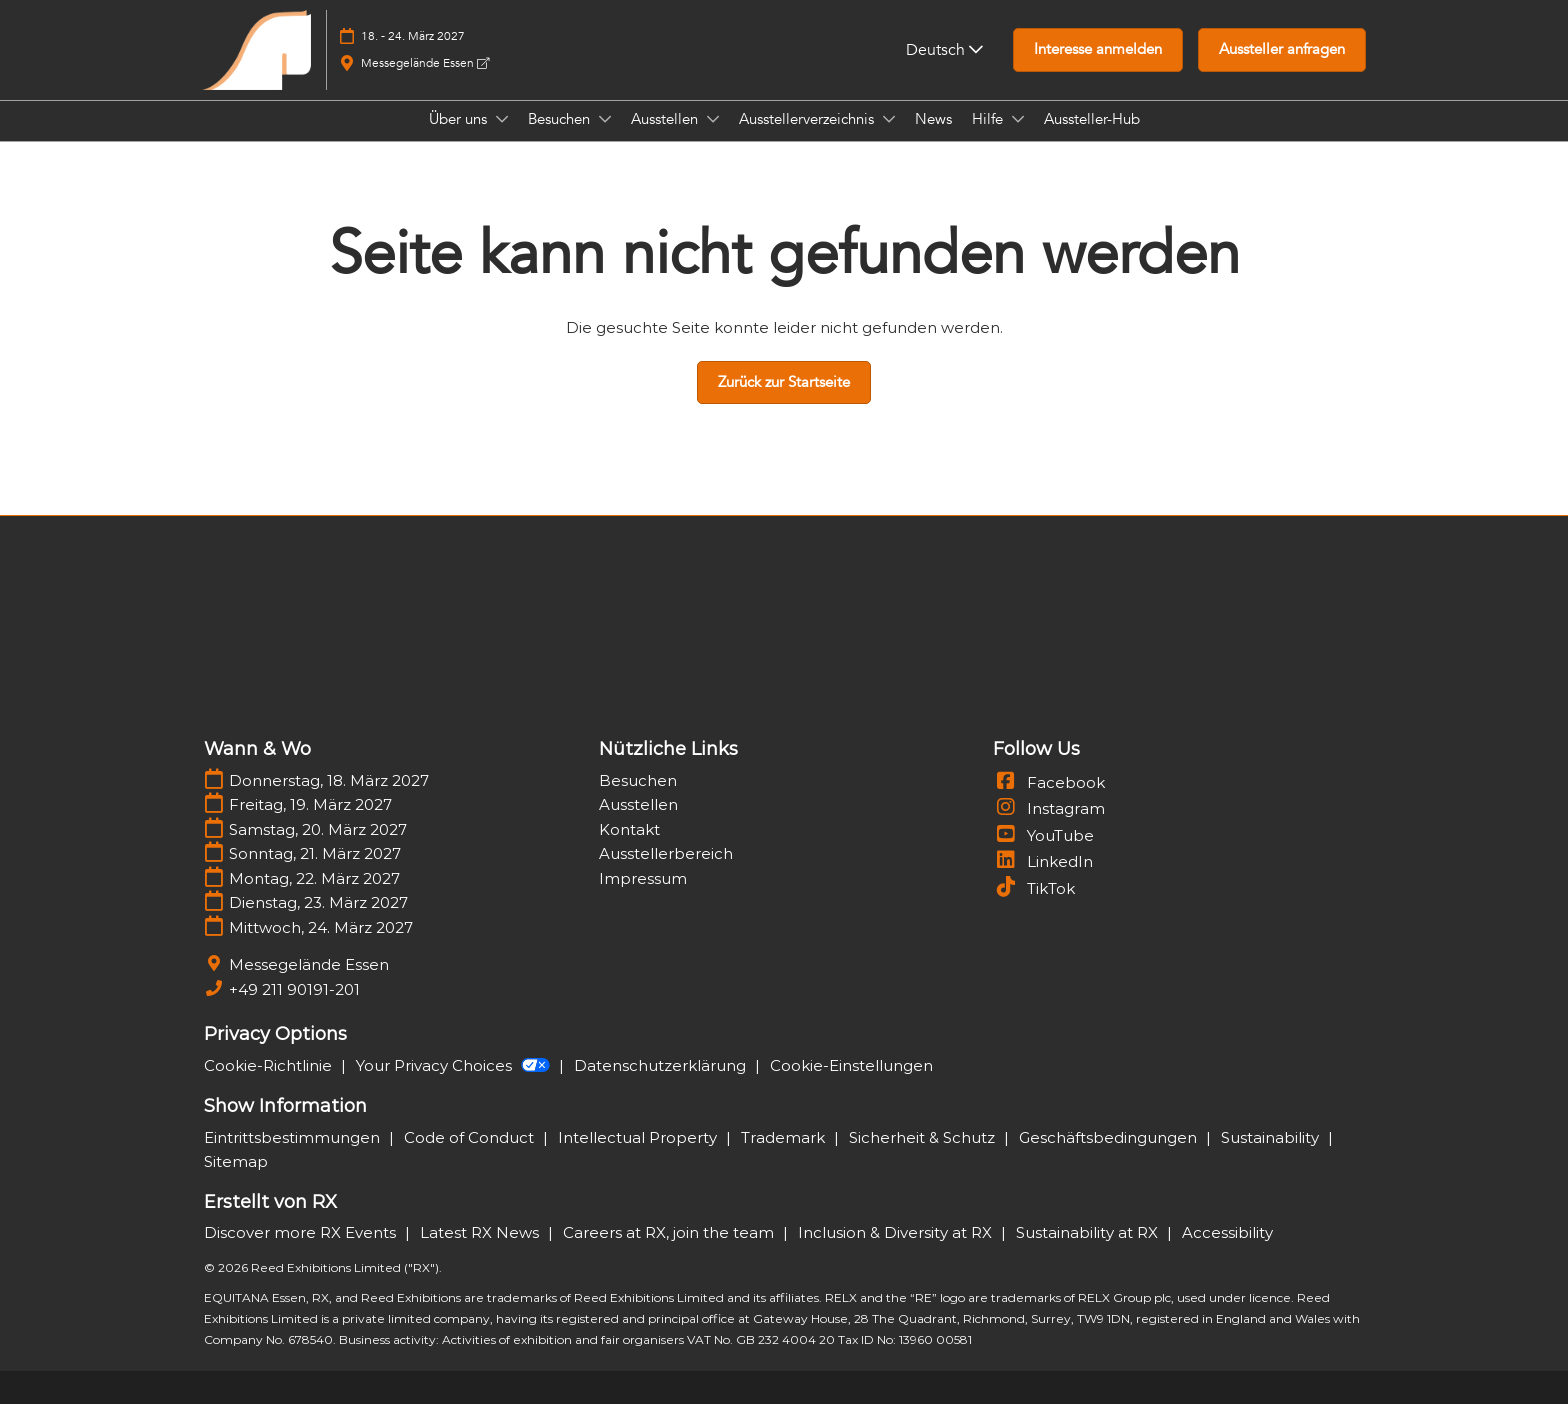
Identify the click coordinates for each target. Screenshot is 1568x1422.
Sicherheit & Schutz (924, 1155)
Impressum (643, 896)
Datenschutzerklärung (662, 1083)
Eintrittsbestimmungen (294, 1155)
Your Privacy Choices (455, 1083)
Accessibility (1227, 1250)
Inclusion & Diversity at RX (897, 1250)
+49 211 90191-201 (294, 1007)
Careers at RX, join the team (670, 1250)
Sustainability (1272, 1155)
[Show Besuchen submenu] (605, 138)
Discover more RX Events (302, 1250)
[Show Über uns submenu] (502, 138)
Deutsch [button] (944, 69)
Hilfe (989, 138)
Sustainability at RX (1089, 1250)
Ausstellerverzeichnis (808, 138)
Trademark (785, 1155)
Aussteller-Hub (1092, 138)
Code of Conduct (471, 1155)
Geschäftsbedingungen (1110, 1155)
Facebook (1049, 800)
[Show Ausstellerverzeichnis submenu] (889, 138)
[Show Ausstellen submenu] (713, 138)
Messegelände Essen (425, 82)
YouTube (1043, 853)
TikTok (1034, 906)
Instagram (1049, 826)
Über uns (460, 138)
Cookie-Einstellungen (851, 1083)
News (933, 138)
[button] (1098, 69)
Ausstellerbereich (666, 871)
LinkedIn (1043, 879)
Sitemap (236, 1179)
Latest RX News (481, 1250)
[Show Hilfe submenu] (1018, 138)
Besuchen (561, 138)
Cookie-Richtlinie (270, 1083)
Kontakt (629, 847)
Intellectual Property (639, 1155)
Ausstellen (666, 138)
